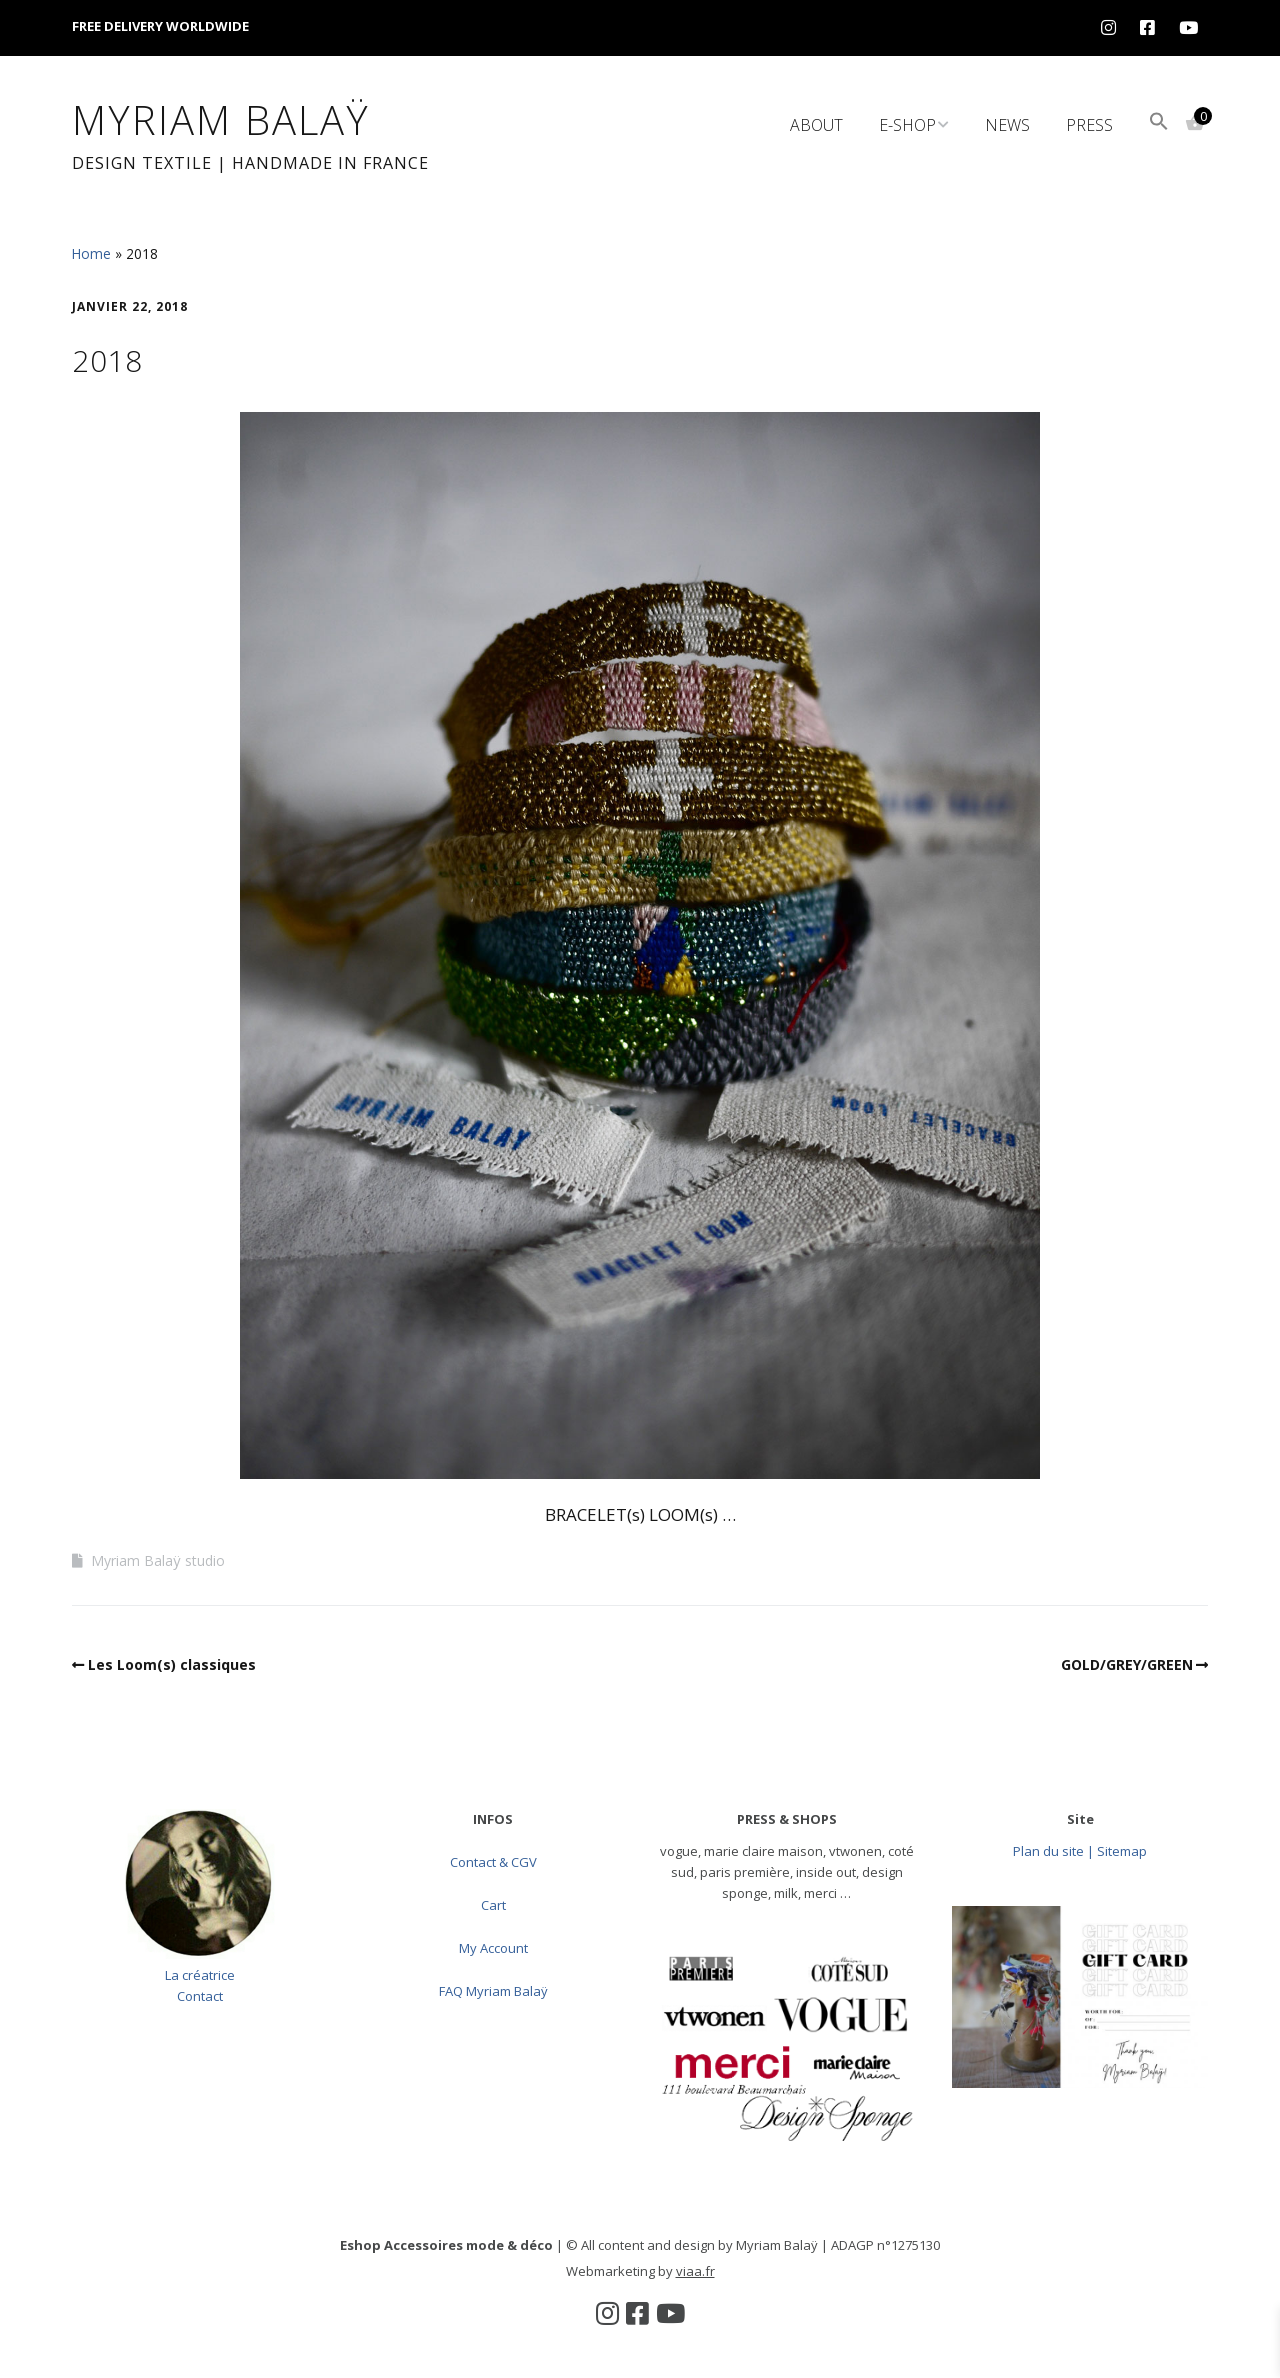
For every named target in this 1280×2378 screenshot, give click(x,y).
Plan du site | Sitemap (1080, 1851)
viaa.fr (695, 2271)
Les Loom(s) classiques (172, 1664)
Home (91, 253)
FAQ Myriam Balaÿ (493, 1991)
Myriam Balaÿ (221, 119)
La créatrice (200, 1975)
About (816, 125)
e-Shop (907, 125)
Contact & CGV (493, 1862)
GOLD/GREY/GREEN (1127, 1664)
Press (1089, 125)
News (1007, 125)
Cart (493, 1905)
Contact (200, 1996)
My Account (493, 1948)
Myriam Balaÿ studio (158, 1560)
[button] (1159, 123)
